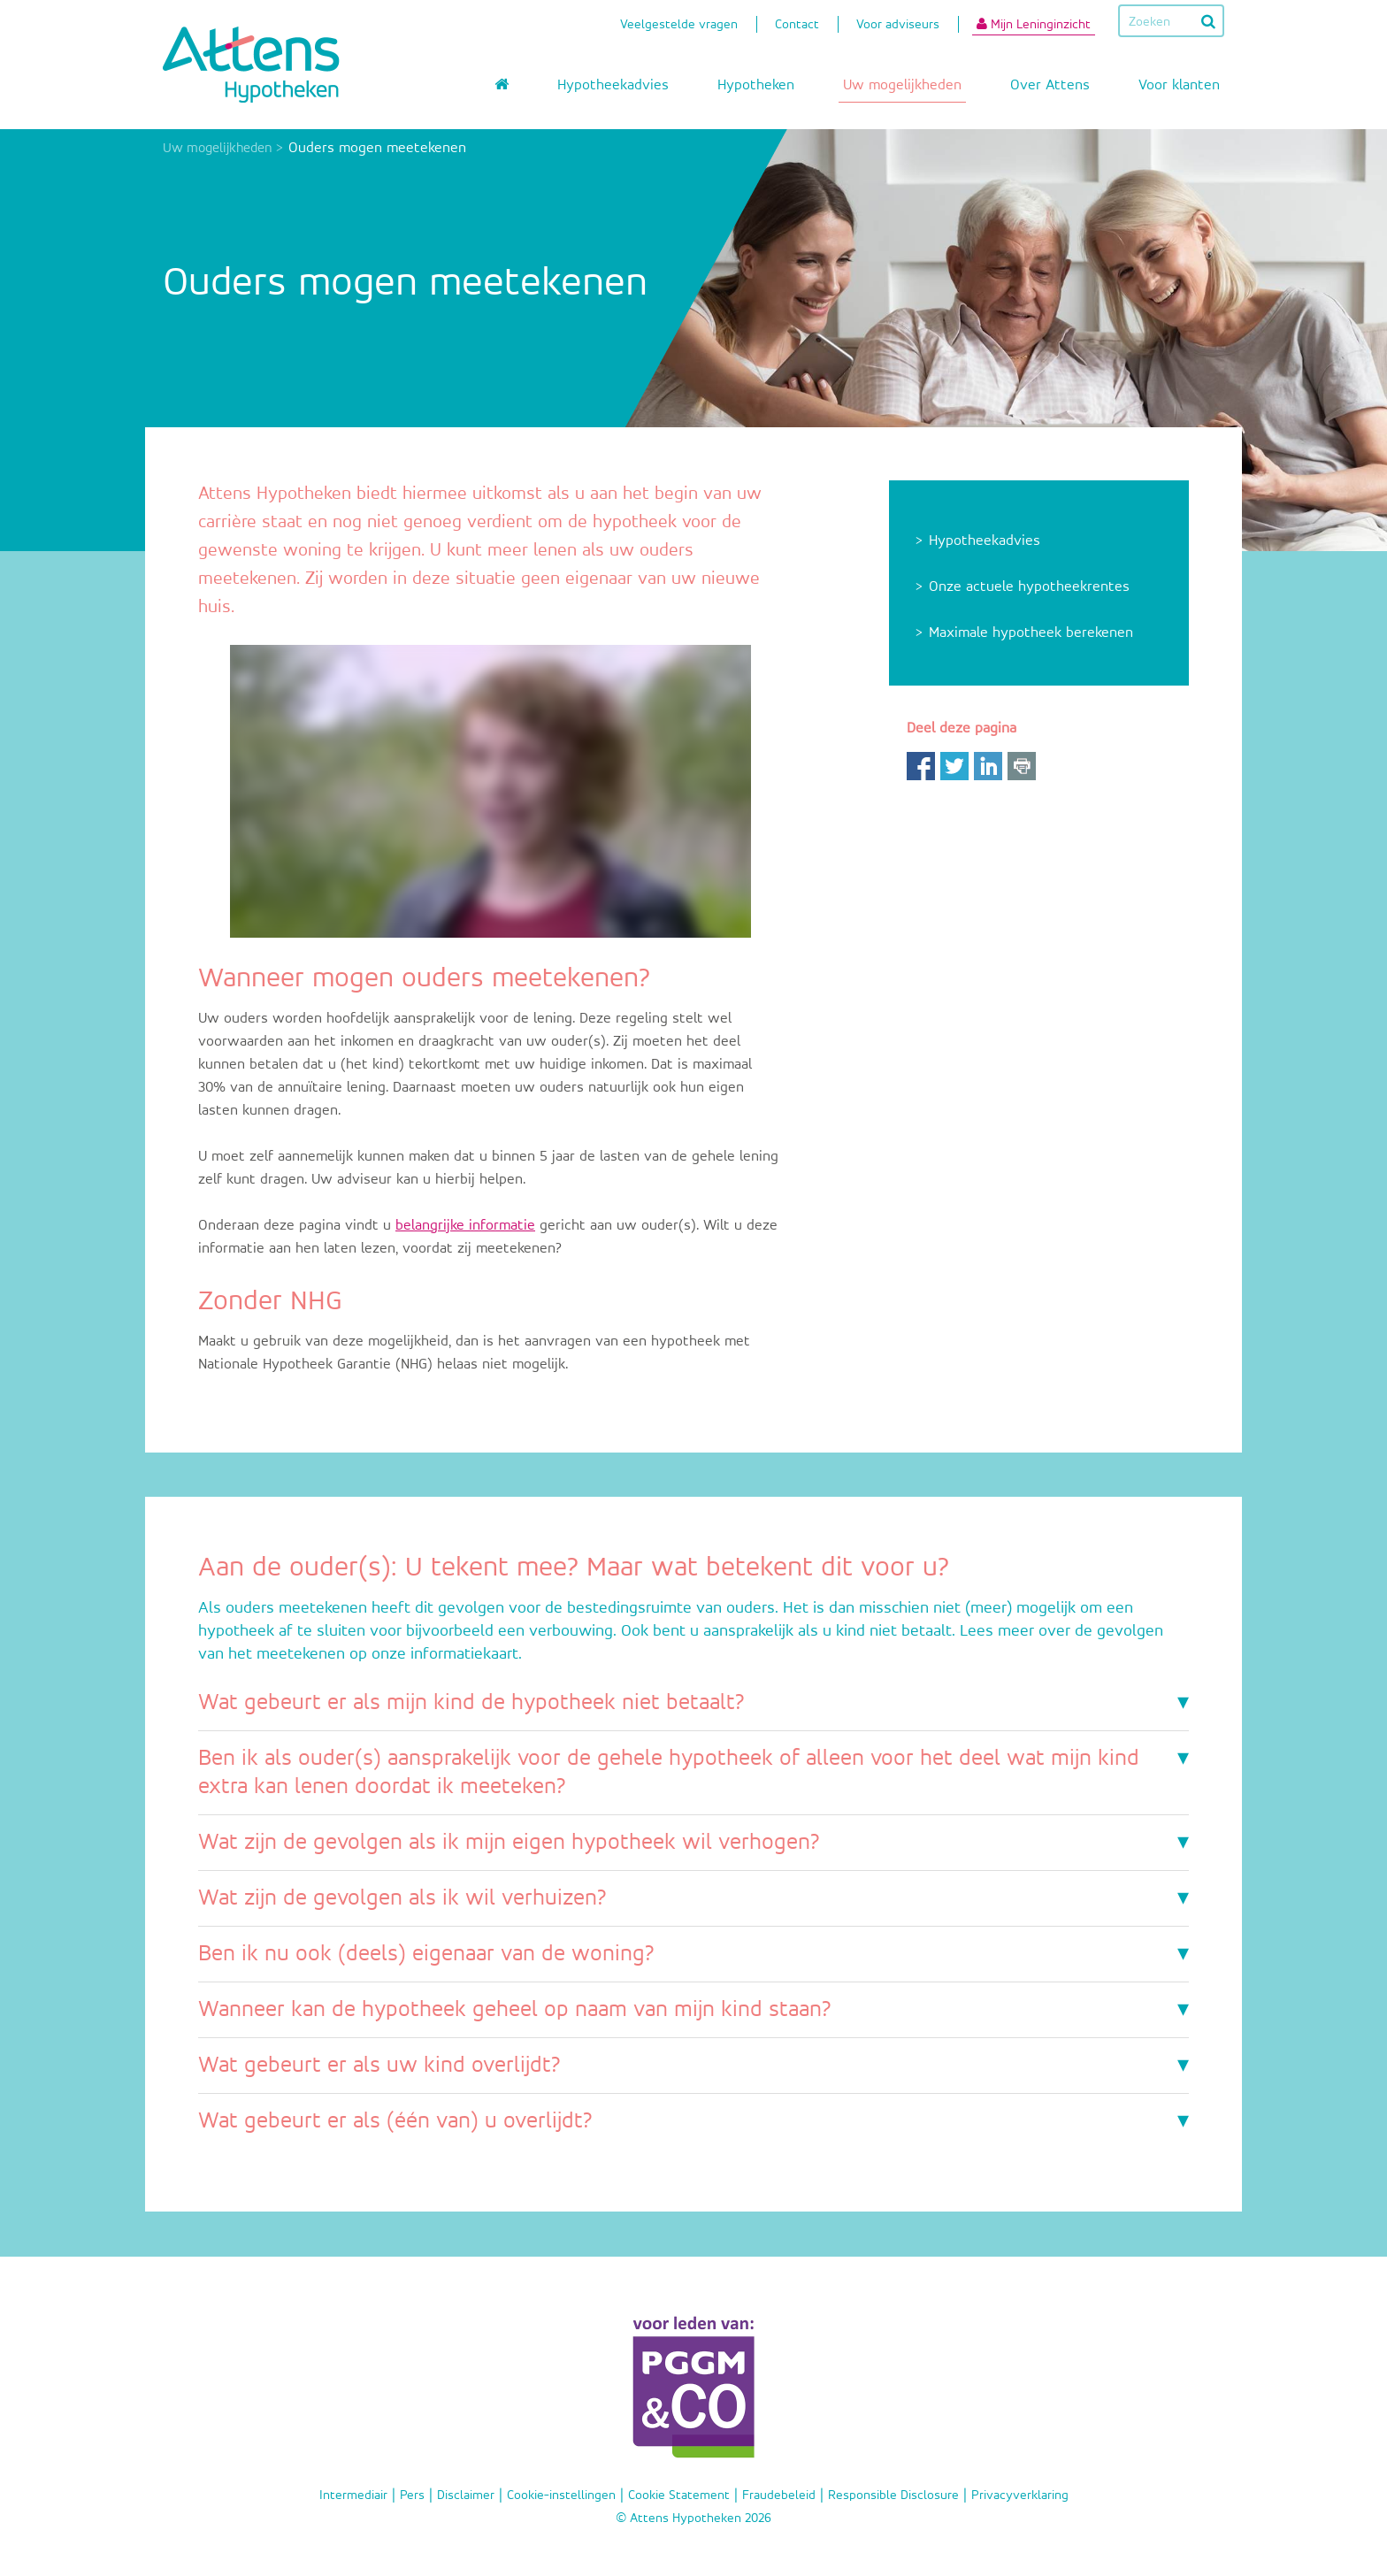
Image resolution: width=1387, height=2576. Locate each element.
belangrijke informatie (465, 1225)
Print (1022, 766)
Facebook (921, 766)
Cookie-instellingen (561, 2495)
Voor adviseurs (897, 26)
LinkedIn (988, 766)
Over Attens (1050, 85)
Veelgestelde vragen (679, 26)
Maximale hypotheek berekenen (1031, 632)
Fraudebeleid (779, 2495)
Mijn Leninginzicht (1034, 24)
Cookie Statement (679, 2495)
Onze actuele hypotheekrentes (1029, 586)
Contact (797, 26)
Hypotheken (755, 85)
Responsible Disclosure (893, 2495)
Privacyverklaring (1020, 2495)
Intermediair (353, 2495)
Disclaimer (465, 2495)
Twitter (954, 766)
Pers (412, 2495)
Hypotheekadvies (613, 85)
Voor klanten (1179, 85)
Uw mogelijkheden (902, 85)
